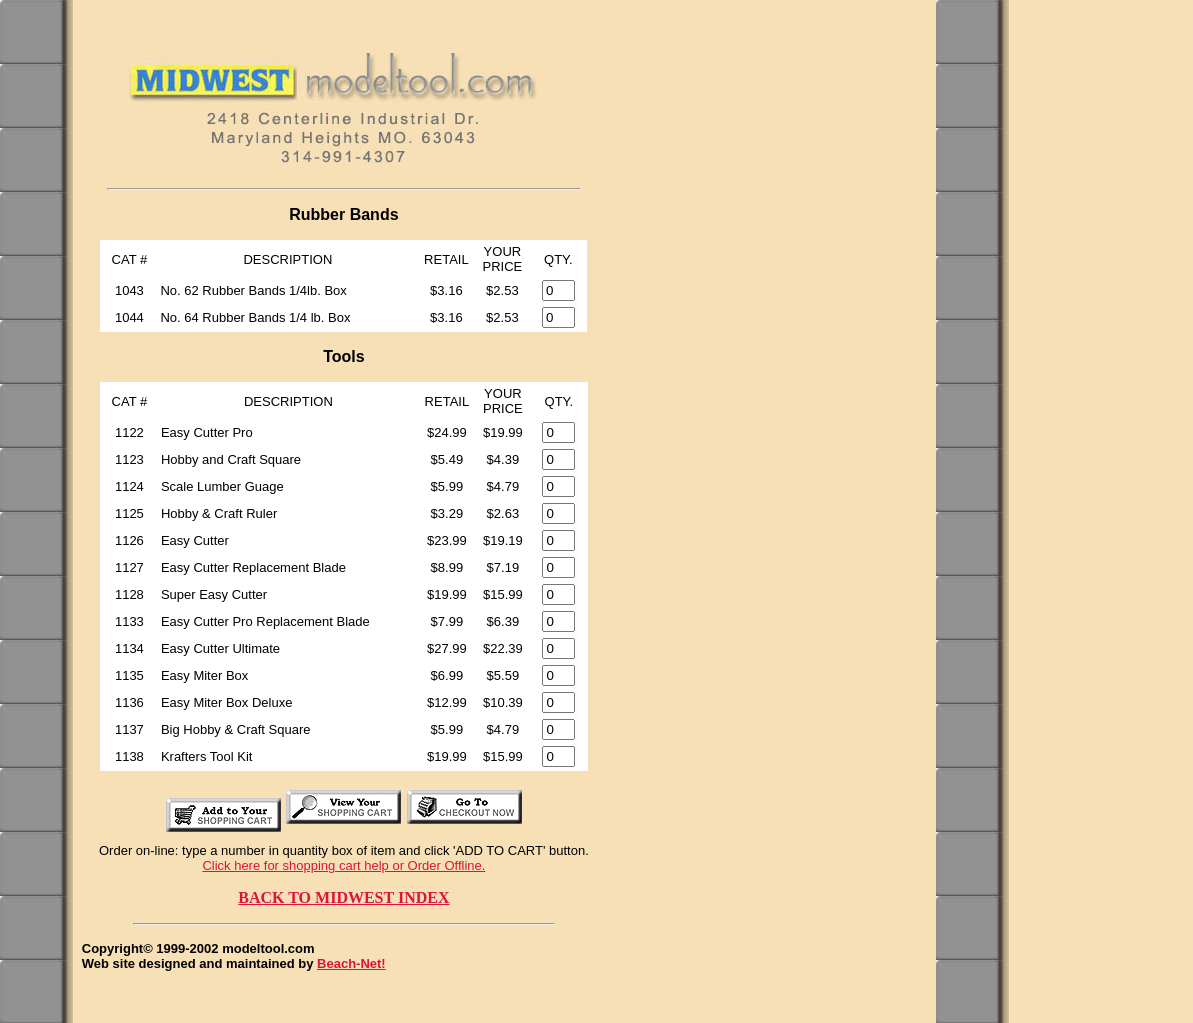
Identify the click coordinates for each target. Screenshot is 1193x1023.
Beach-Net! (351, 963)
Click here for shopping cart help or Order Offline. (343, 865)
